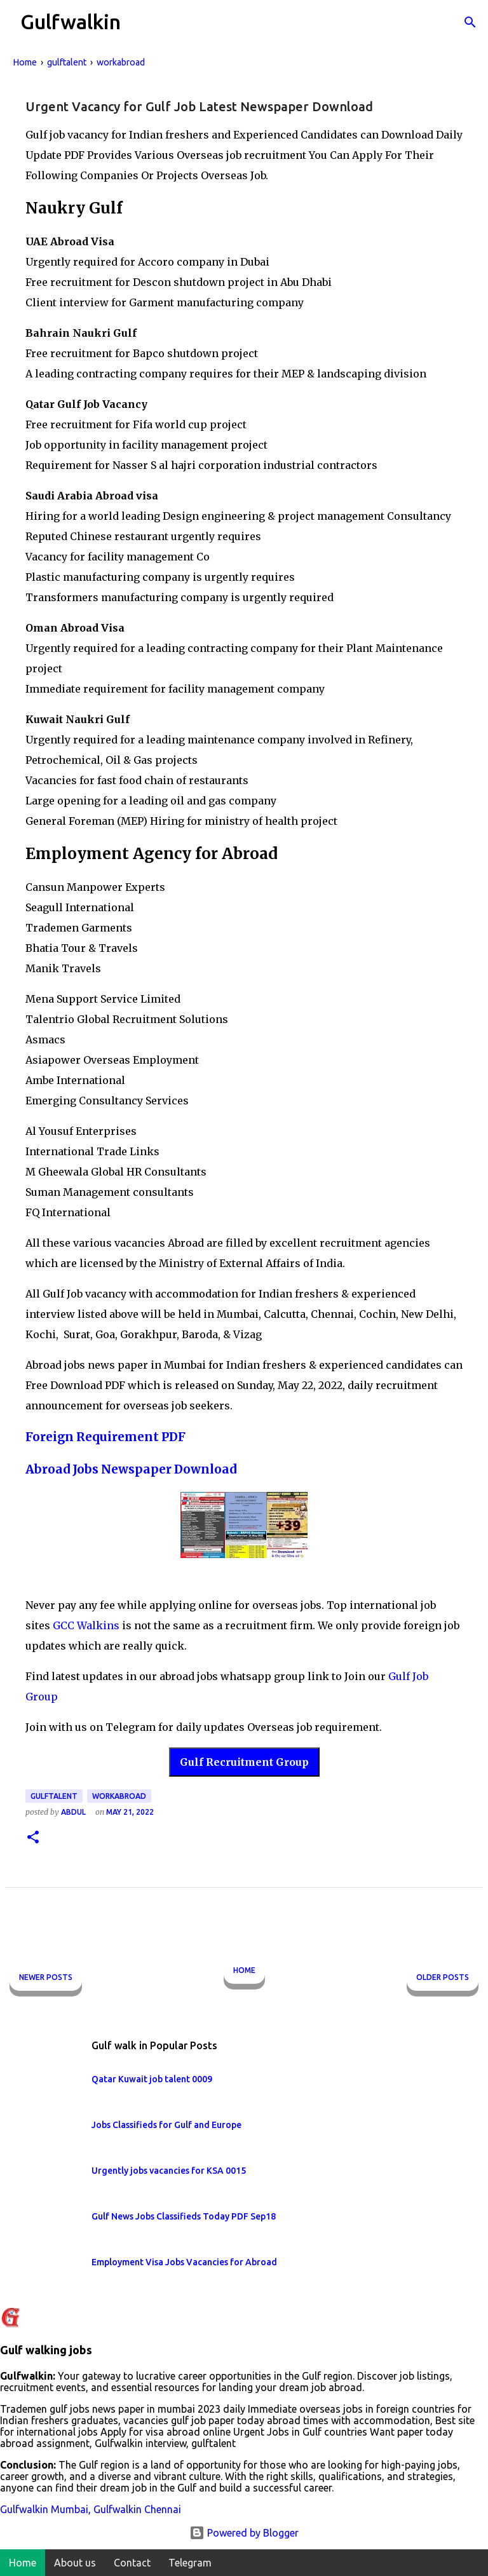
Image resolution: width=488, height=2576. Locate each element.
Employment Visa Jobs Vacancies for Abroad (184, 2262)
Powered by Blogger (244, 2533)
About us (75, 2562)
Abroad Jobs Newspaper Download (130, 1469)
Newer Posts (45, 1977)
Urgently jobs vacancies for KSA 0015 (169, 2171)
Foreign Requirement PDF (105, 1437)
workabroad (119, 1796)
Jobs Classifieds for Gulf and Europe (166, 2125)
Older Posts (442, 1977)
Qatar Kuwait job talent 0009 (152, 2079)
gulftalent (54, 1796)
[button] (33, 1838)
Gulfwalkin (70, 21)
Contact (132, 2562)
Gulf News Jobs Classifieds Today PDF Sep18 (184, 2216)
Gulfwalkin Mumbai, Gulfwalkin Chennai (90, 2509)
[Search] (470, 22)
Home (244, 1970)
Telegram (190, 2562)
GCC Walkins (86, 1625)
